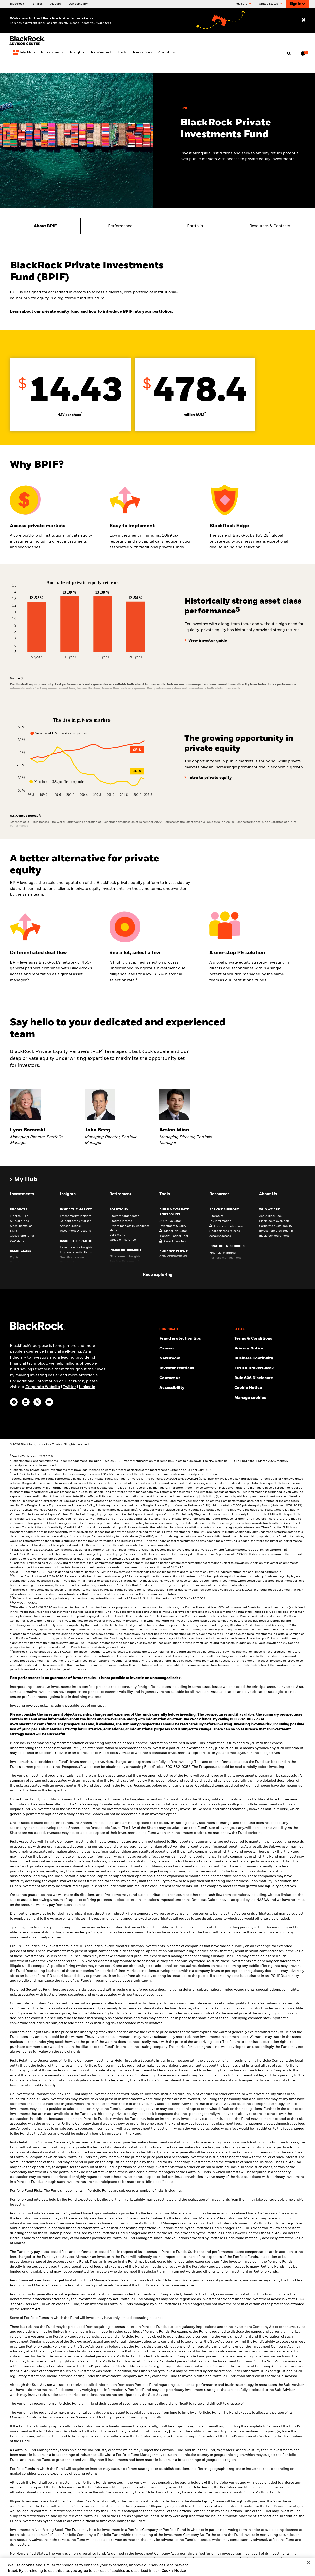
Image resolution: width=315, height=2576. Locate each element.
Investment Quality (172, 1226)
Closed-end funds (22, 1235)
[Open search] (289, 54)
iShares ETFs (19, 1216)
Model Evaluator (175, 1231)
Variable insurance (123, 1239)
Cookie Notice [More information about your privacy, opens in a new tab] (173, 2571)
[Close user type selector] (303, 20)
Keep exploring (157, 1275)
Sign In (297, 4)
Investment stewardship (276, 1230)
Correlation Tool (175, 1241)
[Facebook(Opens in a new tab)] (14, 1402)
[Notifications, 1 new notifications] (303, 53)
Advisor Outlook (70, 1226)
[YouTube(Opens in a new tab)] (49, 1402)
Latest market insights (75, 1216)
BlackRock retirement (274, 1235)
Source (16, 678)
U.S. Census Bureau (25, 815)
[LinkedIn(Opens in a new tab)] (26, 1402)
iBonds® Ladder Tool (173, 1236)
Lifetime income (121, 1221)
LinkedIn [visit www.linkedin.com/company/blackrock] (87, 1387)
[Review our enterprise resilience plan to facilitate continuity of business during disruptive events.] (269, 1358)
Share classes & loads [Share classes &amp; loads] (224, 1231)
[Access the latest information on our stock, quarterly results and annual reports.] (194, 1368)
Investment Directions (75, 1230)
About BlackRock (270, 1216)
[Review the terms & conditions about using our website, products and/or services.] (269, 1339)
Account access (220, 1236)
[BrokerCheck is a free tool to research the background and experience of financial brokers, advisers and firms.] (269, 1368)
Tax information (220, 1221)
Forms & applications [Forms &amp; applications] (228, 1226)
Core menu (117, 1234)
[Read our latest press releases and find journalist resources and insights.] (194, 1358)
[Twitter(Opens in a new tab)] (37, 1402)
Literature (216, 1216)
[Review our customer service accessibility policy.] (194, 1388)
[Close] (308, 2563)
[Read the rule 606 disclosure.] (269, 1378)
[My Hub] (24, 53)
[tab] (45, 226)
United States (270, 3)
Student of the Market (75, 1221)
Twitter (69, 1387)
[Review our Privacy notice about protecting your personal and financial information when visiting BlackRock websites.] (269, 1348)
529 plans (17, 1240)
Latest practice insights (76, 1247)
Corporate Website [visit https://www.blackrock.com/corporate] (42, 1387)
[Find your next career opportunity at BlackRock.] (194, 1348)
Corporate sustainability (275, 1226)
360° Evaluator (170, 1221)
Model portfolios (21, 1226)
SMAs (14, 1230)
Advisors (243, 3)
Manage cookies (250, 1398)
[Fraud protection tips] (194, 1339)
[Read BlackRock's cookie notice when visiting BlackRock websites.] (269, 1388)
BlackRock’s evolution (274, 1221)
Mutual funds (19, 1221)
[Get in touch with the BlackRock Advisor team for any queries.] (194, 1378)
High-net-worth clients (76, 1252)
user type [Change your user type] (104, 23)
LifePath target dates (124, 1216)
